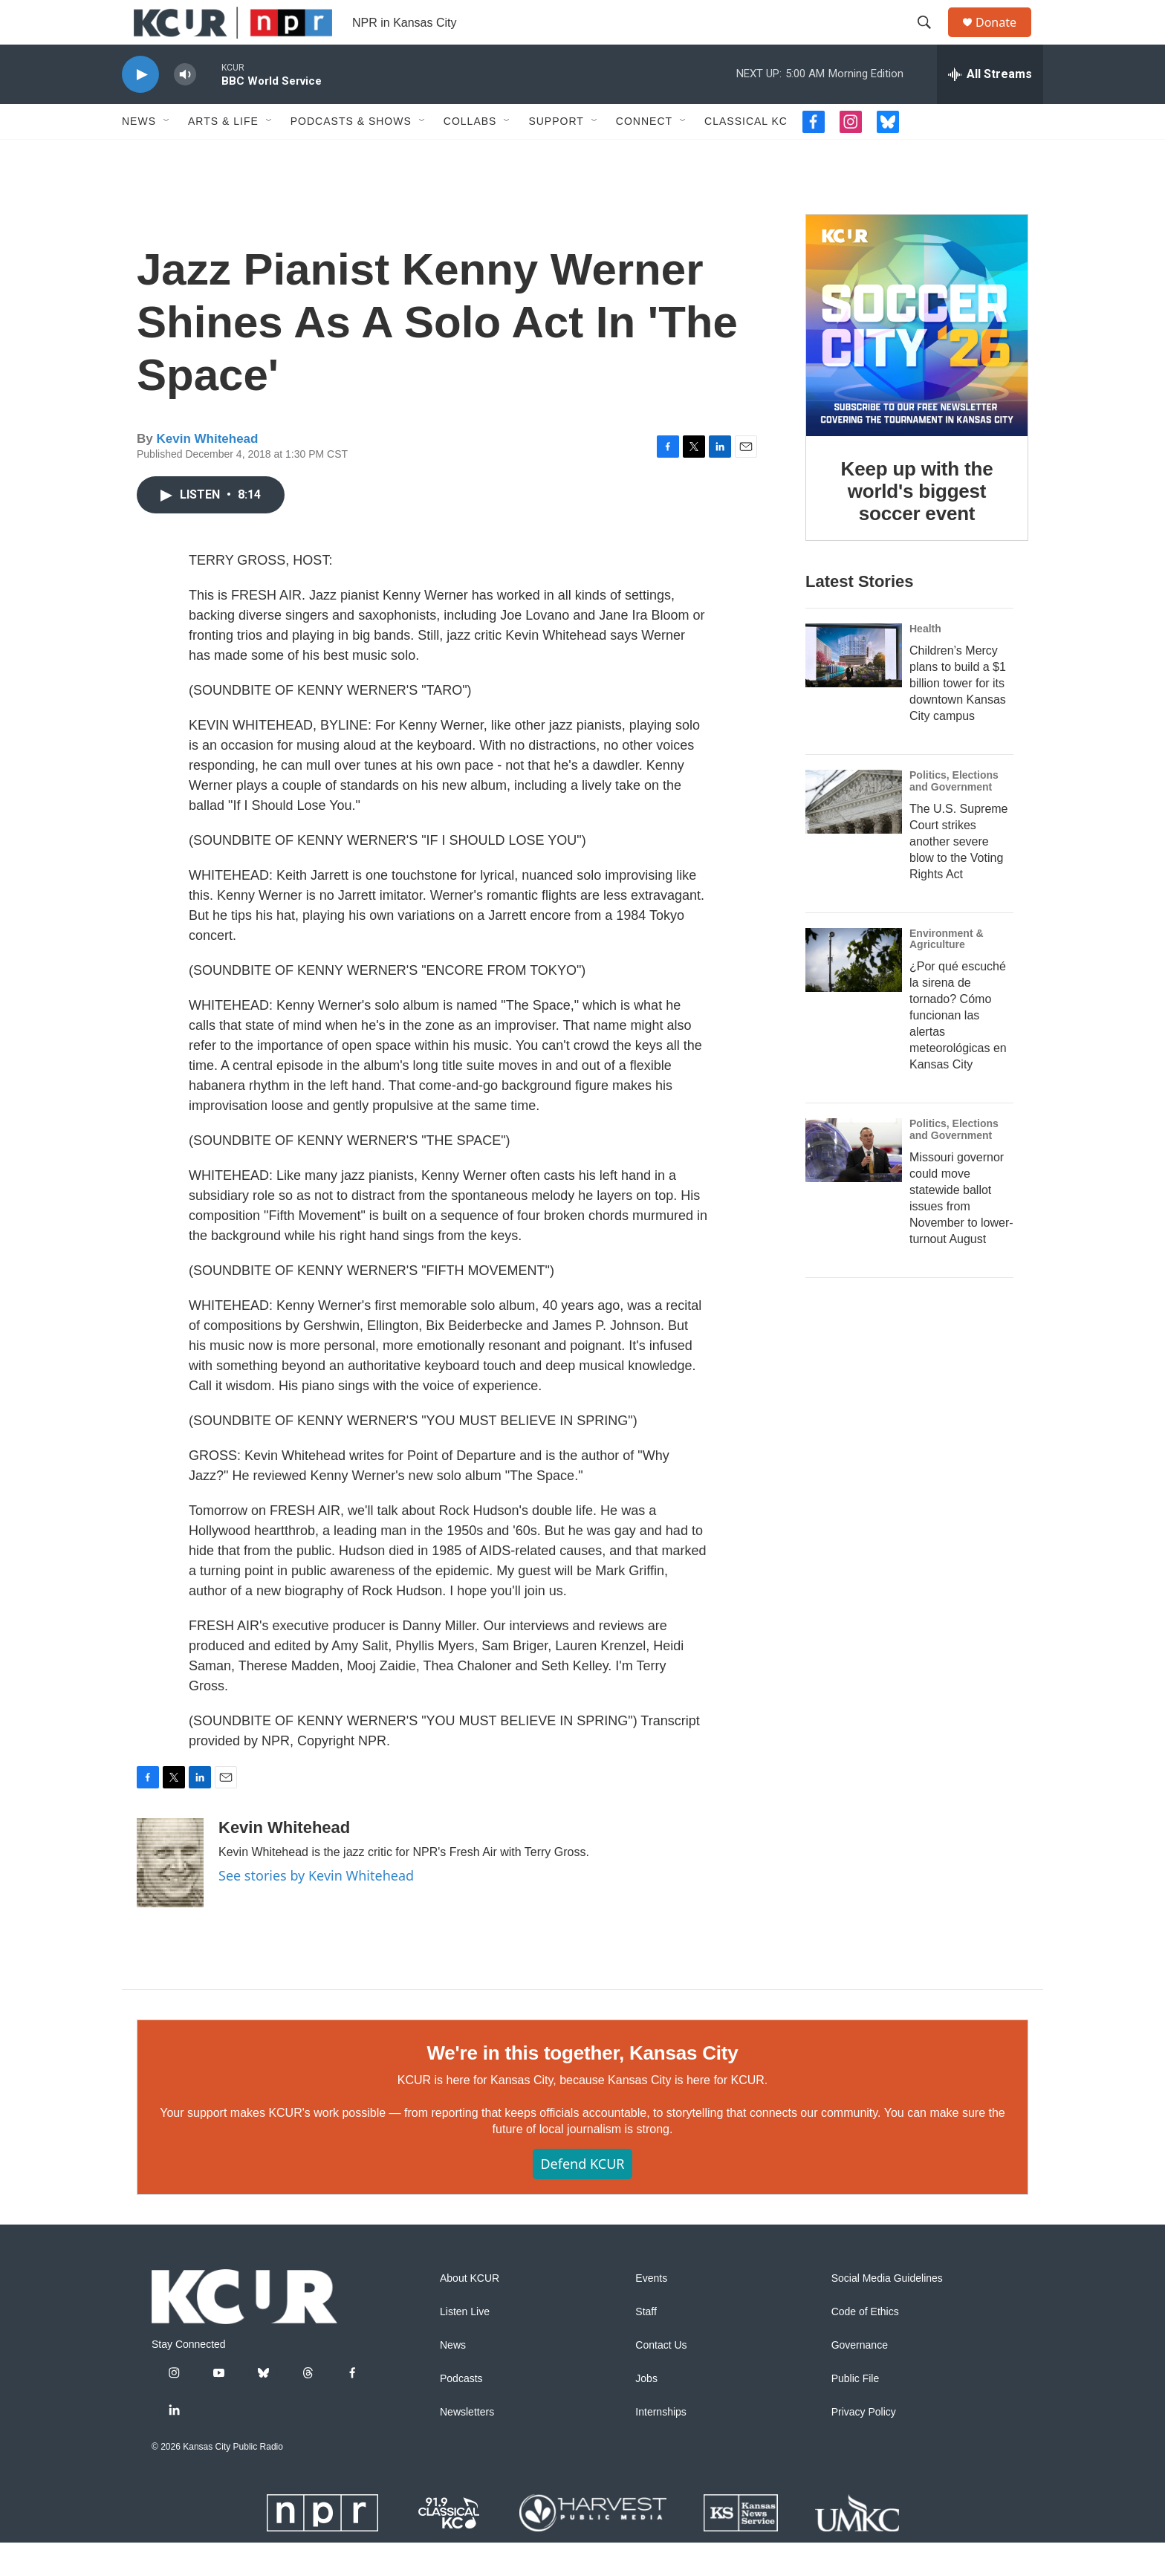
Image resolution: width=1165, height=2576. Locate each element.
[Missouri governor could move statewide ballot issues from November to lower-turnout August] (853, 1184)
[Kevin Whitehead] (170, 1896)
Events (651, 2311)
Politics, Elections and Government (954, 814)
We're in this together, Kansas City (582, 2086)
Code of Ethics (865, 2345)
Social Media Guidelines (887, 2311)
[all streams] (990, 107)
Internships (660, 2445)
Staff (646, 2345)
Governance (859, 2378)
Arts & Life (223, 154)
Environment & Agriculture (946, 972)
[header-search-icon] (931, 39)
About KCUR (469, 2311)
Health (925, 662)
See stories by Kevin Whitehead (316, 1909)
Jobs (646, 2412)
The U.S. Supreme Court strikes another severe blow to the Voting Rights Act (958, 875)
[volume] (185, 108)
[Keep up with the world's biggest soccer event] (917, 359)
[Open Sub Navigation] (167, 154)
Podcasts (461, 2412)
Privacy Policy (863, 2445)
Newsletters (467, 2445)
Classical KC (746, 154)
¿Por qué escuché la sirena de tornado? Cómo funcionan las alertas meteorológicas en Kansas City (958, 1048)
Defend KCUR (582, 2197)
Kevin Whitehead (207, 472)
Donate (1005, 39)
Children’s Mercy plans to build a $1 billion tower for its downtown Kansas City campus (957, 717)
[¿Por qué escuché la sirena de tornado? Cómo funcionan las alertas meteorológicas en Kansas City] (853, 993)
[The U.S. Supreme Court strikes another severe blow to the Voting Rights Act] (853, 835)
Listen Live (465, 2345)
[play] (140, 108)
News (139, 154)
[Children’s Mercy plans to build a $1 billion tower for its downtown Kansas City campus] (853, 689)
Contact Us (661, 2378)
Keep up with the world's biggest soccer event (917, 524)
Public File (855, 2412)
